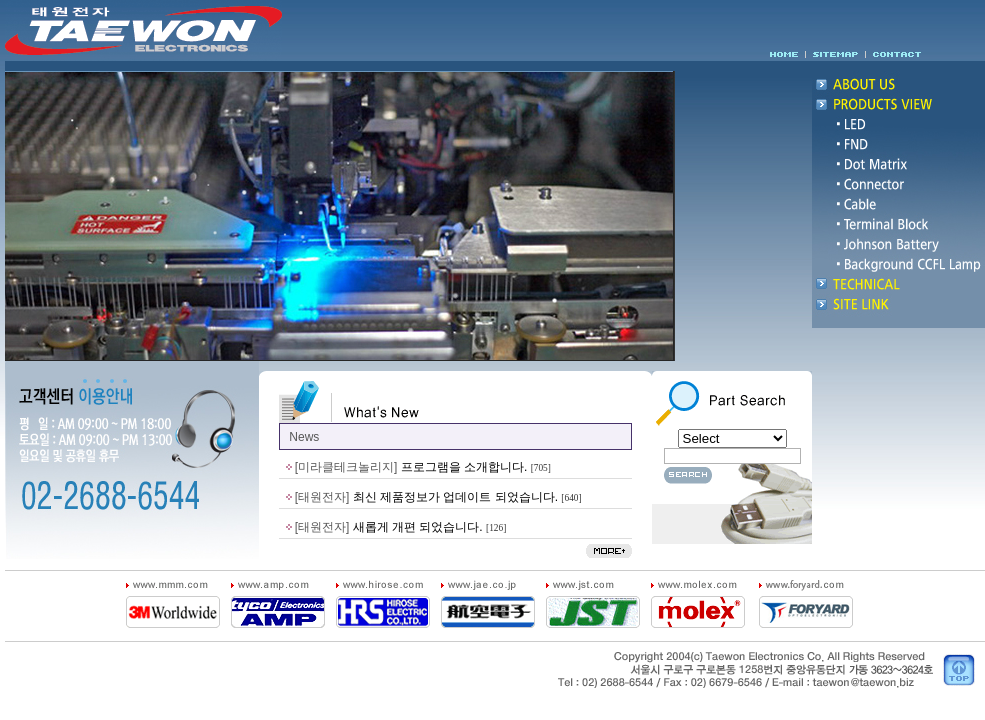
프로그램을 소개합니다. (464, 467)
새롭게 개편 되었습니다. (418, 527)
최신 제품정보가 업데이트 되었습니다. (455, 497)
